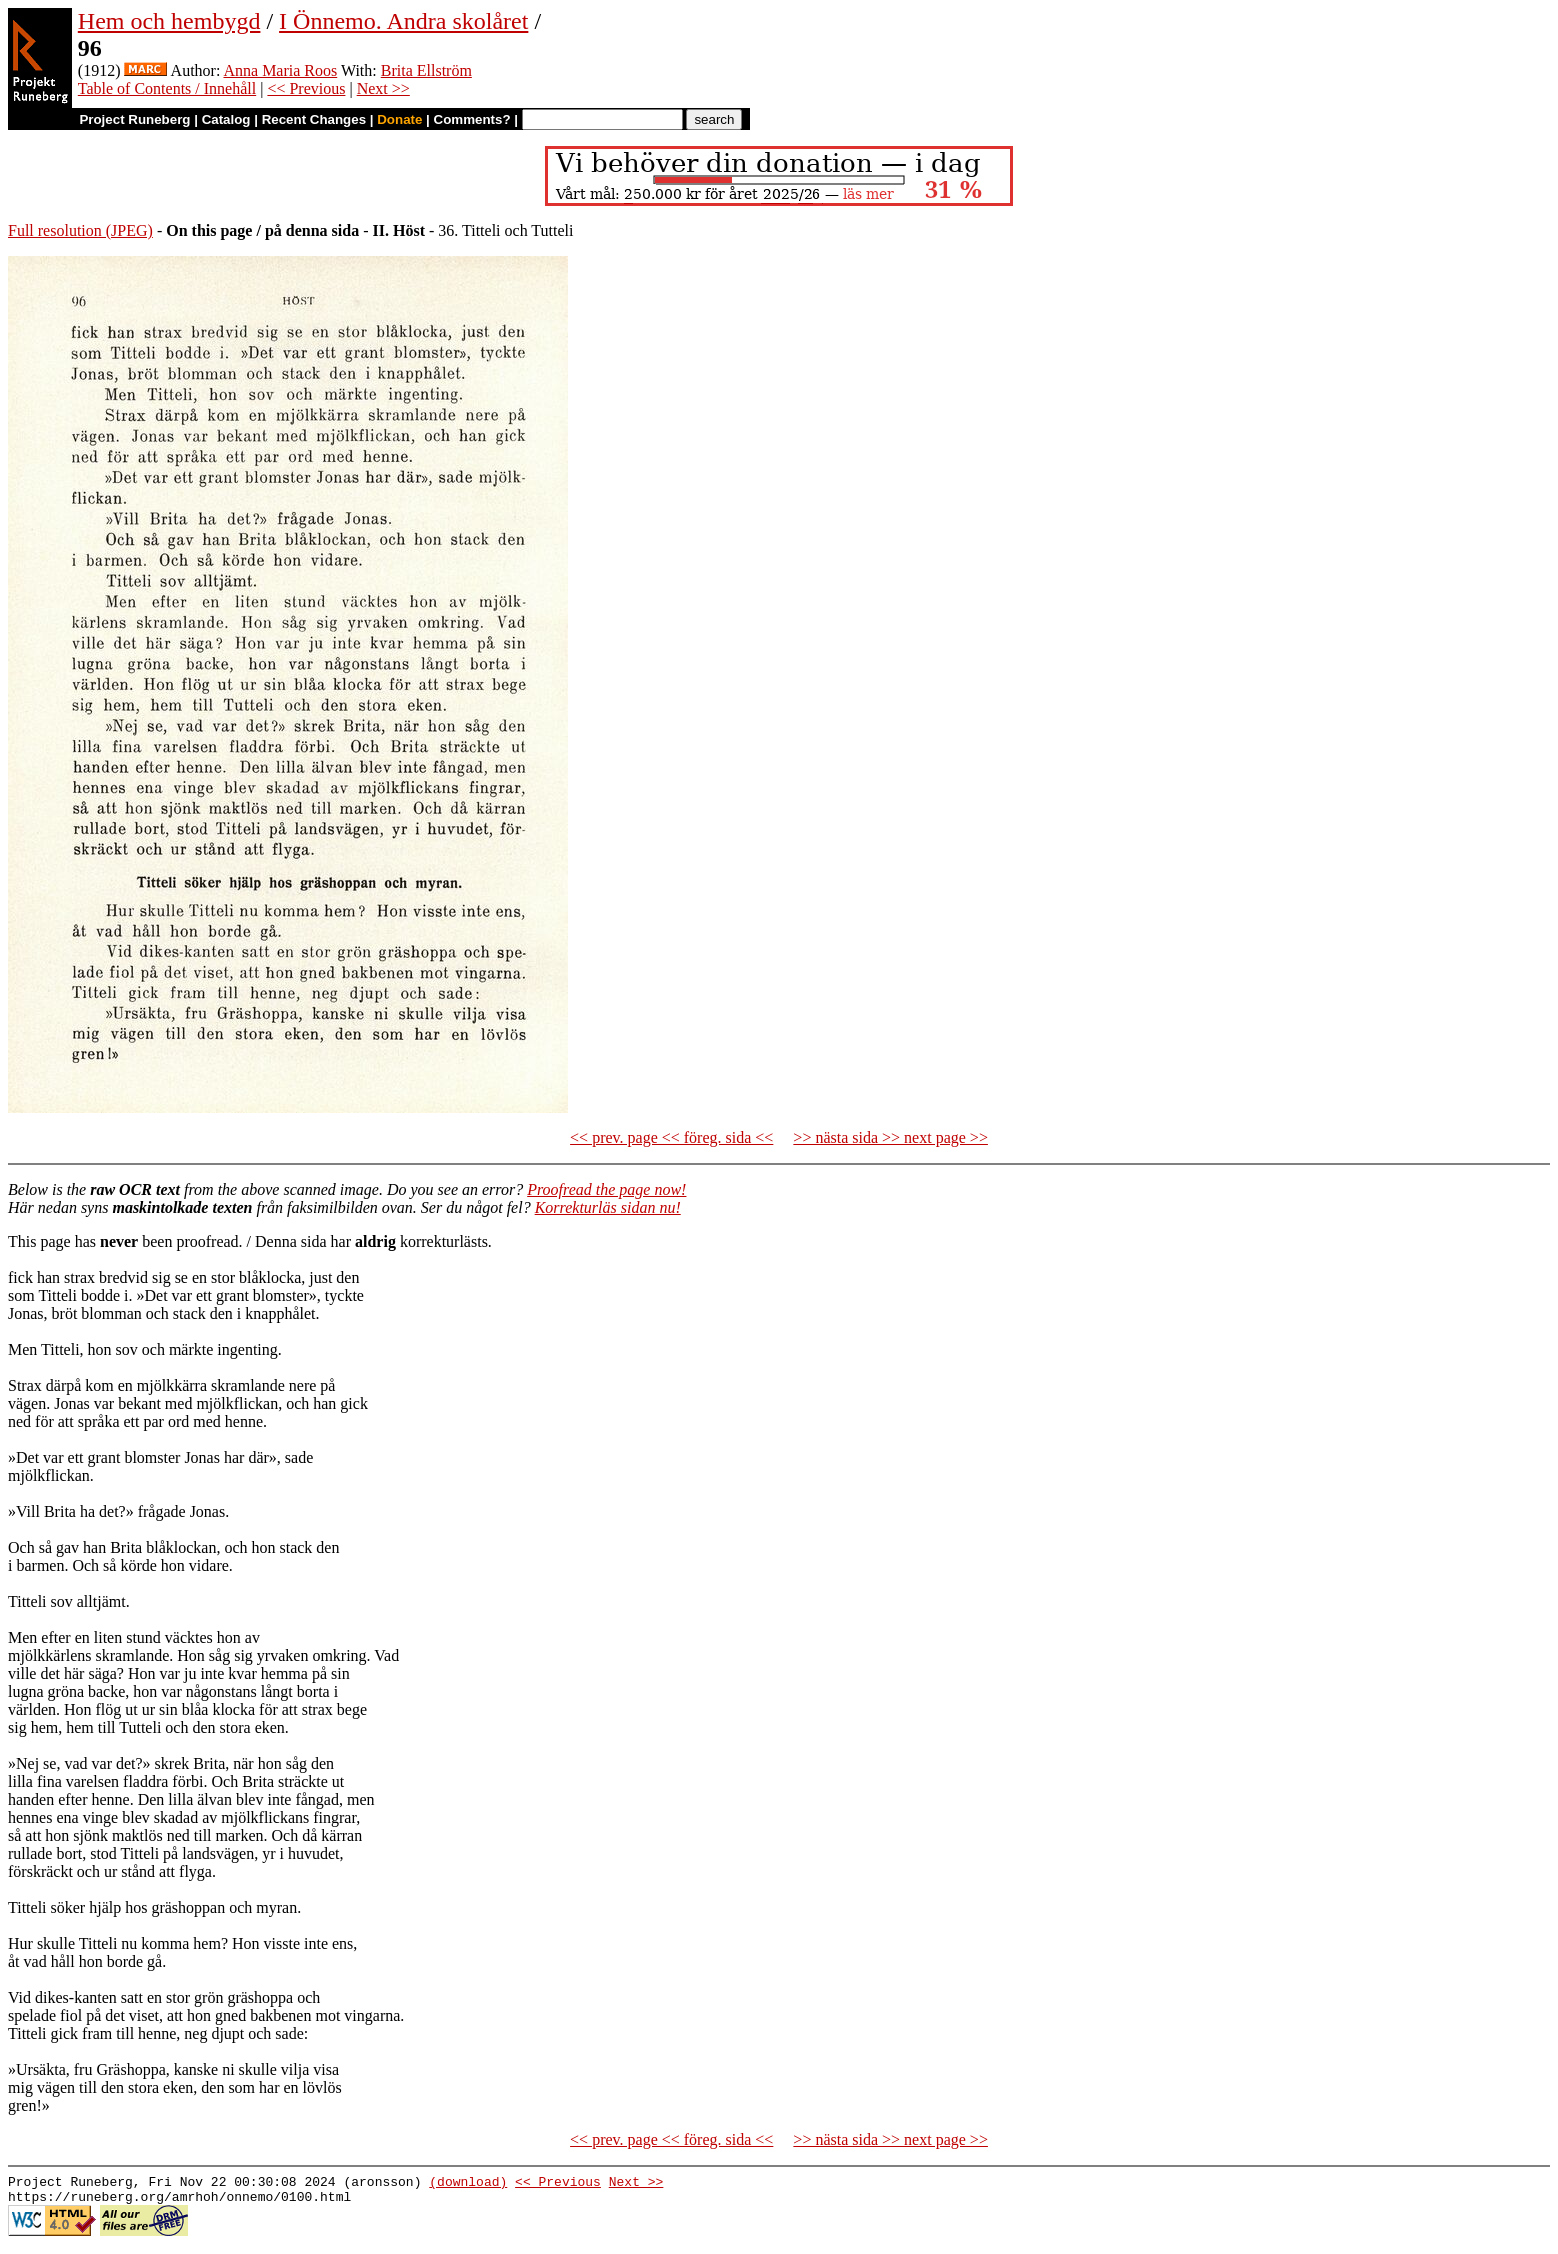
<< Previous (306, 88)
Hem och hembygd (169, 21)
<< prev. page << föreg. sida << (671, 1137)
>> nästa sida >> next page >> (890, 1137)
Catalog (226, 119)
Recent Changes (314, 119)
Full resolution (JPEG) (80, 230)
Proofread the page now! (606, 1189)
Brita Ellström (426, 70)
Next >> (383, 88)
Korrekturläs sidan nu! (608, 1207)
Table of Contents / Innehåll (167, 88)
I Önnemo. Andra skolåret (403, 21)
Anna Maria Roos (280, 70)
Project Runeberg (134, 119)
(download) (468, 2184)
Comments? (472, 119)
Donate (399, 119)
